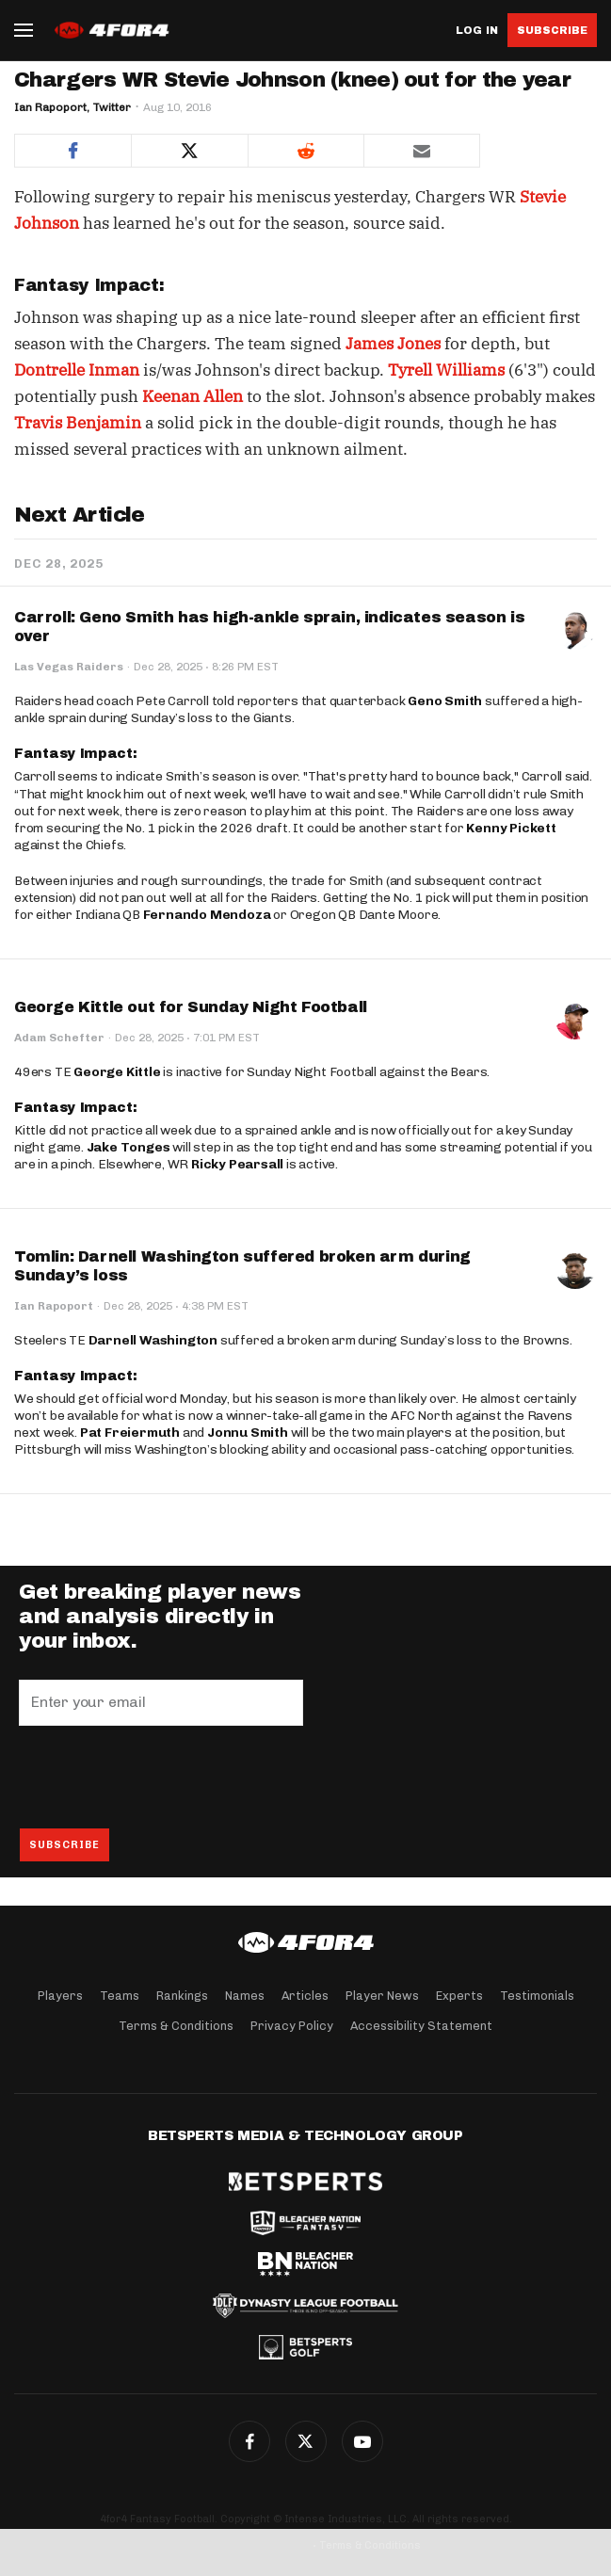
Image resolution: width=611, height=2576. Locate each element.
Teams (119, 1995)
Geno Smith (445, 701)
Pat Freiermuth (130, 1433)
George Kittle (116, 1072)
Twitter (305, 2441)
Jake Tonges (128, 1147)
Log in (477, 30)
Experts (459, 1995)
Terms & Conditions (176, 2026)
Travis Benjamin (77, 422)
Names (245, 1995)
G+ (362, 2441)
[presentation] (162, 1776)
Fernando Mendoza (207, 915)
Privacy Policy (291, 2026)
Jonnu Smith (247, 1433)
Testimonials (537, 1995)
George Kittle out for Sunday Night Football (190, 1007)
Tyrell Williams (446, 370)
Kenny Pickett (510, 828)
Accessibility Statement (421, 2026)
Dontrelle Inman (76, 370)
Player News (382, 1995)
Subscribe (552, 30)
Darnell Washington (152, 1340)
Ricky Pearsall (237, 1164)
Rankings (182, 1995)
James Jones (393, 343)
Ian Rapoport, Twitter (72, 107)
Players (60, 1995)
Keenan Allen (192, 396)
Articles (305, 1995)
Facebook (249, 2441)
